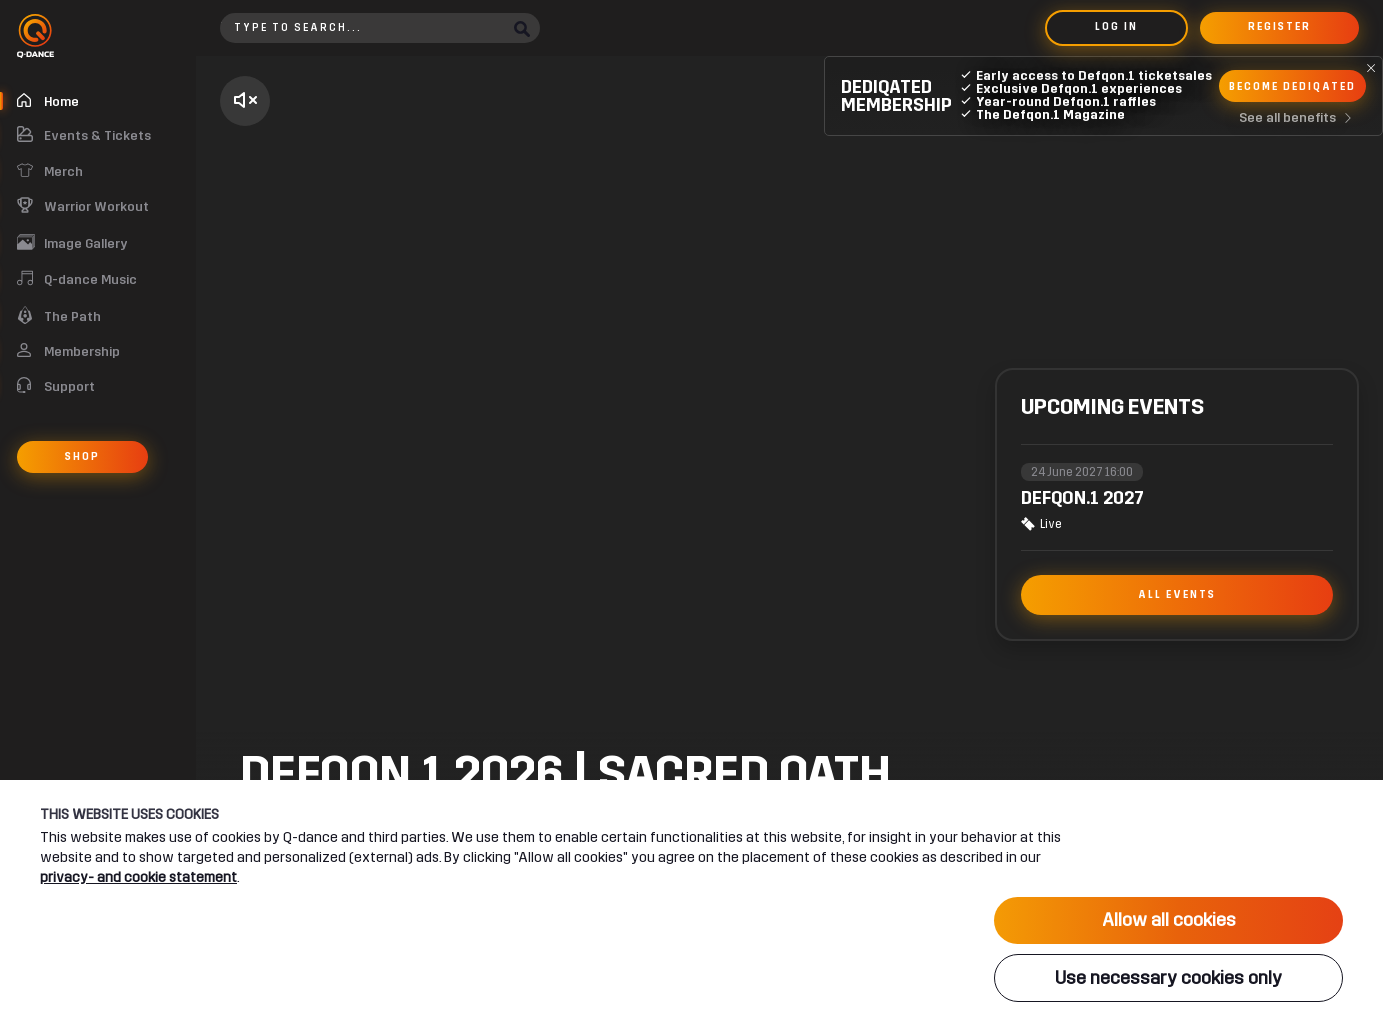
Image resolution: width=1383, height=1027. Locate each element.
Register (1279, 27)
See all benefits (1299, 118)
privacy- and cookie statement (138, 876)
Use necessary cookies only (1168, 978)
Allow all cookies (1169, 920)
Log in (1116, 27)
